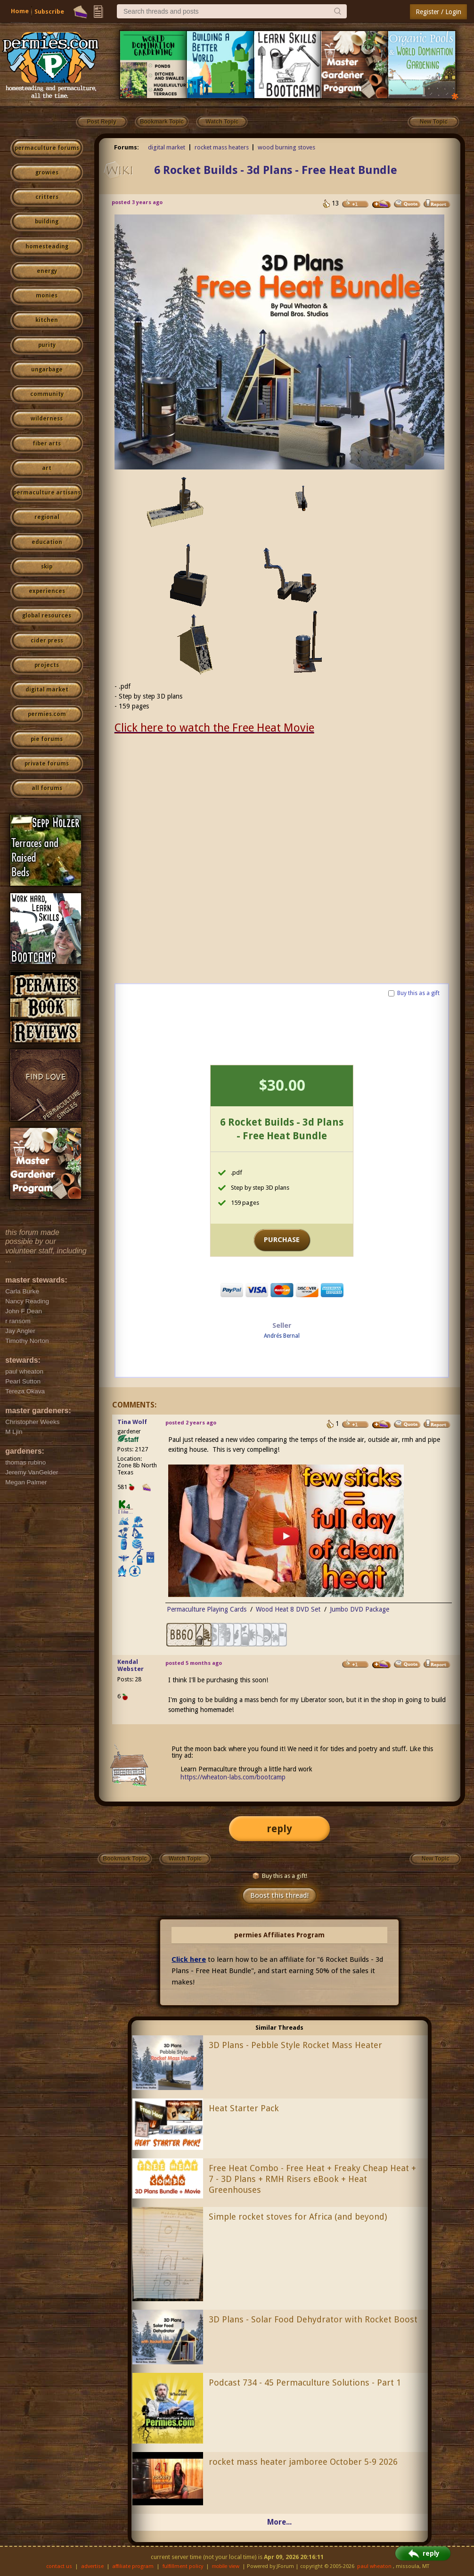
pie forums (47, 739)
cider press (47, 640)
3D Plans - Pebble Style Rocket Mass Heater (295, 2045)
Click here (189, 1959)
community (47, 394)
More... (279, 2522)
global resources (46, 615)
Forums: (126, 147)
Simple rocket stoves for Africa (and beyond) (298, 2217)
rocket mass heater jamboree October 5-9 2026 (303, 2462)
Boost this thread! (279, 1895)
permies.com (47, 714)
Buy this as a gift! (279, 1875)
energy (47, 271)
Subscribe (49, 11)
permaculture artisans (47, 492)
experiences (47, 591)
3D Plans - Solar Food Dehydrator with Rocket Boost (313, 2319)
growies (46, 172)
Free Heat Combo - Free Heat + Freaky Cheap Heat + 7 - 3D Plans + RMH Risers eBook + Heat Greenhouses (312, 2179)
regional (46, 517)
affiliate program (133, 2566)
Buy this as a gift (418, 993)
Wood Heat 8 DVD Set (288, 1609)
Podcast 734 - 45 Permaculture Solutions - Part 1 (305, 2382)
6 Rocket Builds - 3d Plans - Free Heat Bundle (275, 170)
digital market (46, 689)
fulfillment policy (183, 2566)
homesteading (46, 246)
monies (46, 295)
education (47, 542)
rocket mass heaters (222, 147)
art (46, 468)
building (46, 221)
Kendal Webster (130, 1665)
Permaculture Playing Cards (206, 1609)
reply (279, 1829)
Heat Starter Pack (244, 2108)
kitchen (46, 320)
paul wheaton (374, 2566)
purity (47, 345)
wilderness (47, 418)
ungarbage (47, 369)
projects (46, 665)
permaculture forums (47, 148)
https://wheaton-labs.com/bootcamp (233, 1777)
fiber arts (47, 443)
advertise (92, 2566)
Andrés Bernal (282, 1336)
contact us (59, 2566)
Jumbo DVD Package (359, 1609)
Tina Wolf (132, 1421)
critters (46, 197)
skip (46, 566)
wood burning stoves (286, 147)
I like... (125, 1511)
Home (20, 11)
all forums (47, 788)
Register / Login (438, 12)
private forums (47, 763)
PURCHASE (282, 1239)
